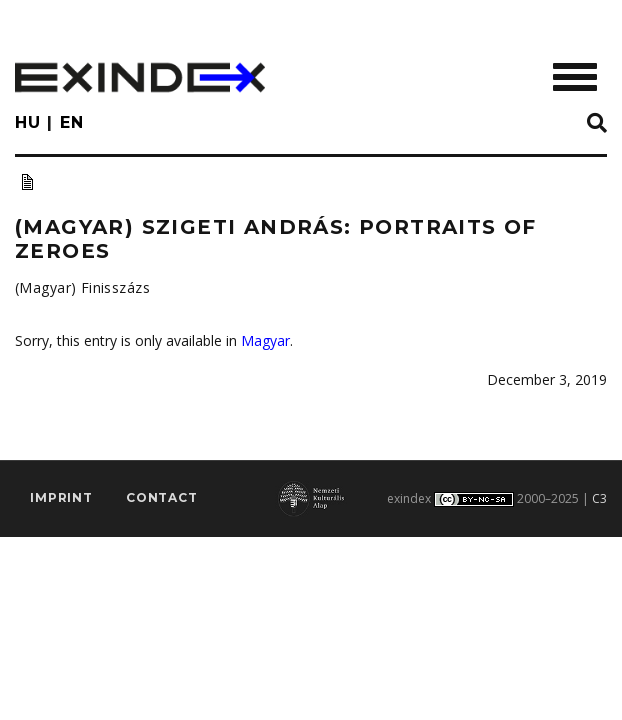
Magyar (265, 340)
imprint (61, 497)
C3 (599, 498)
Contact (162, 497)
